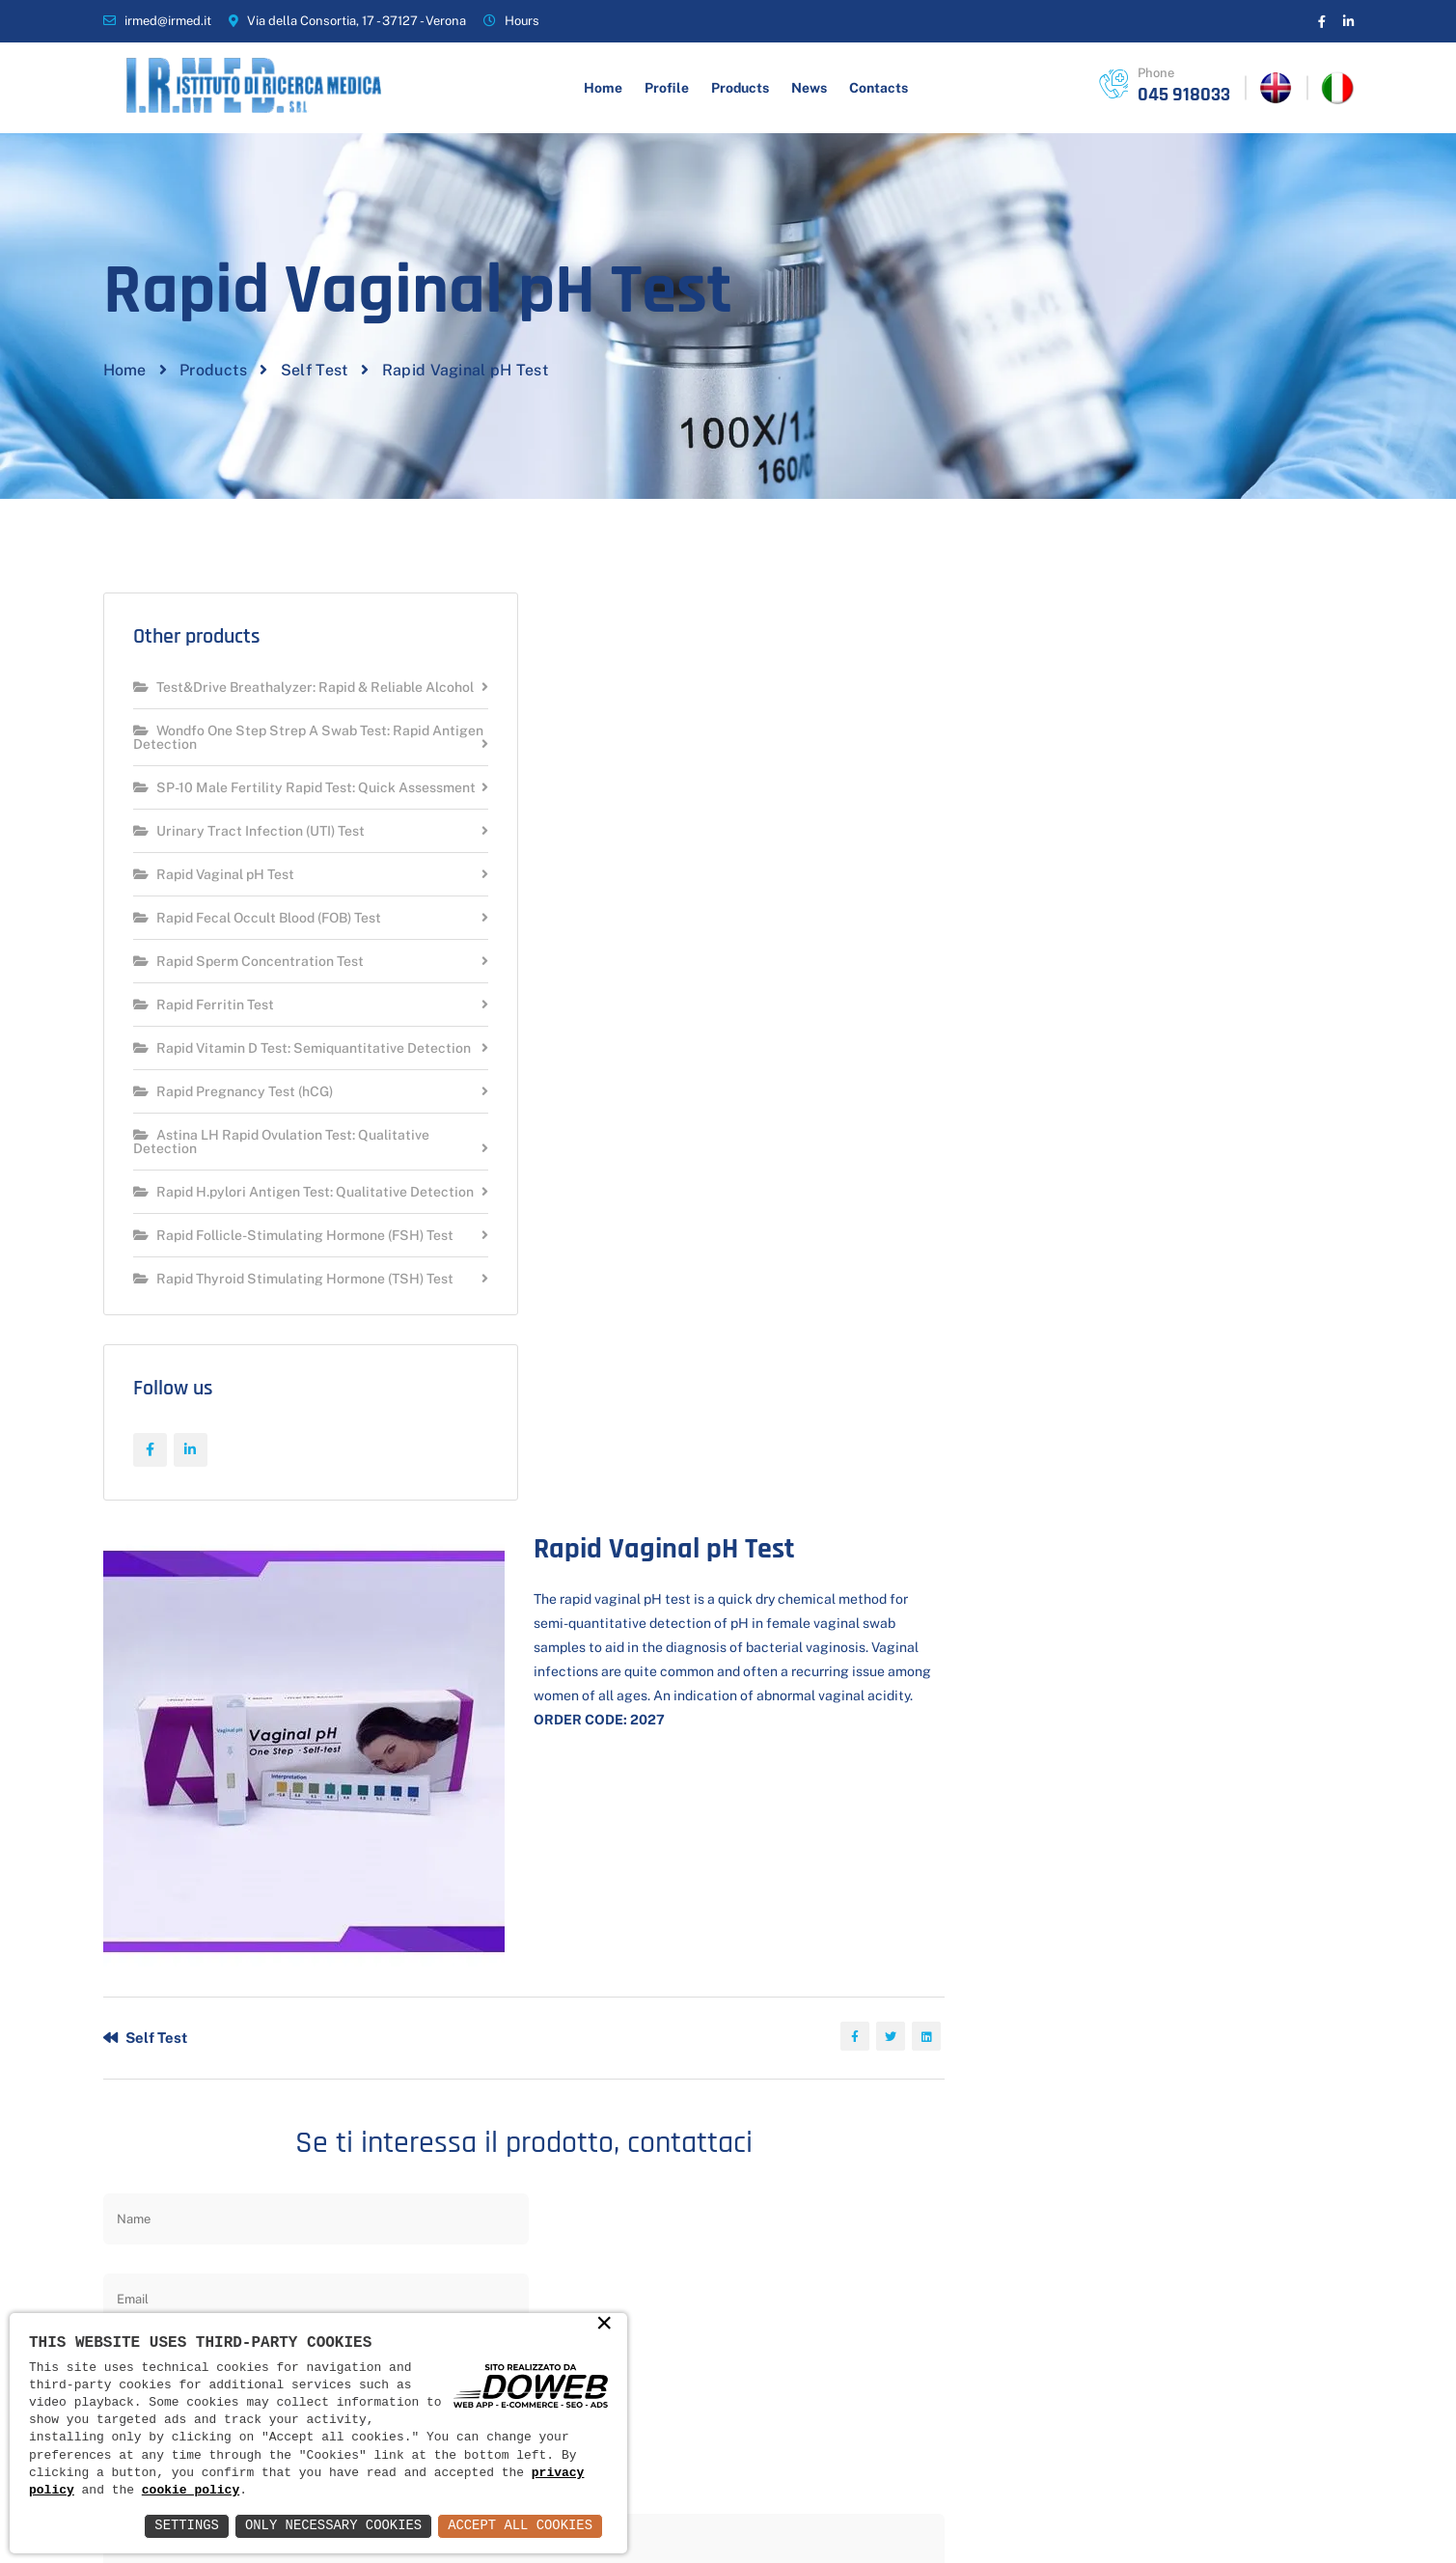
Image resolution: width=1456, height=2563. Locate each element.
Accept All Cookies (519, 2526)
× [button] (604, 2325)
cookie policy (190, 2490)
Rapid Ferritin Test (203, 1124)
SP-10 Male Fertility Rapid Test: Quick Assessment (264, 901)
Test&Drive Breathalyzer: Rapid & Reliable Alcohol (278, 787)
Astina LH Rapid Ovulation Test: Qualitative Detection (281, 1275)
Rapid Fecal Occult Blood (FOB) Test (257, 1038)
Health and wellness (700, 2224)
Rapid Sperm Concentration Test (248, 1081)
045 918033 (1184, 94)
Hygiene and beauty (700, 2191)
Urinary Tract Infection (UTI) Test (249, 951)
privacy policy (990, 1742)
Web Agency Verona (1291, 2512)
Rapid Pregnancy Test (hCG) (233, 1225)
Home (603, 88)
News (809, 88)
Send (614, 1809)
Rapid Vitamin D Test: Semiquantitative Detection (268, 1175)
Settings (183, 2526)
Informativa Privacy (1155, 2512)
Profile (667, 88)
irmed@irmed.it (167, 21)
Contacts (878, 88)
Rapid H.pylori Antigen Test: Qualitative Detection (270, 1332)
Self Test (315, 459)
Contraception (681, 2291)
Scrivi (922, 1966)
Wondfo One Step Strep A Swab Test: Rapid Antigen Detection (281, 844)
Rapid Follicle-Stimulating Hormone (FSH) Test (293, 1382)
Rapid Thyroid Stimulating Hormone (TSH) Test (293, 1439)
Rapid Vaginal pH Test (213, 994)
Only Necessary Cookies (331, 2526)
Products (740, 88)
